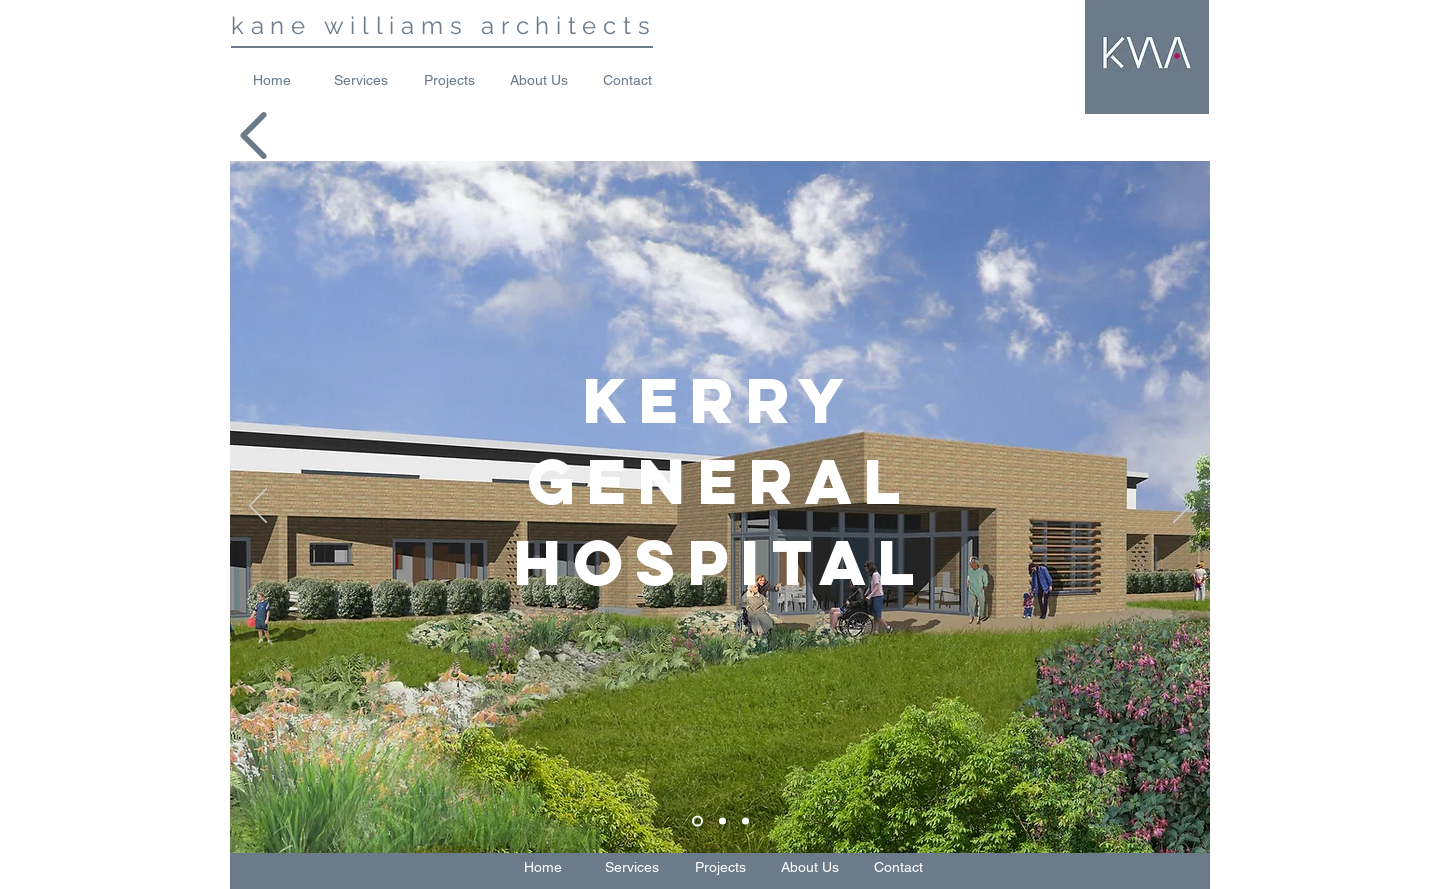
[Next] (1182, 507)
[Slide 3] (745, 820)
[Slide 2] (722, 820)
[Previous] (258, 507)
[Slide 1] (697, 820)
